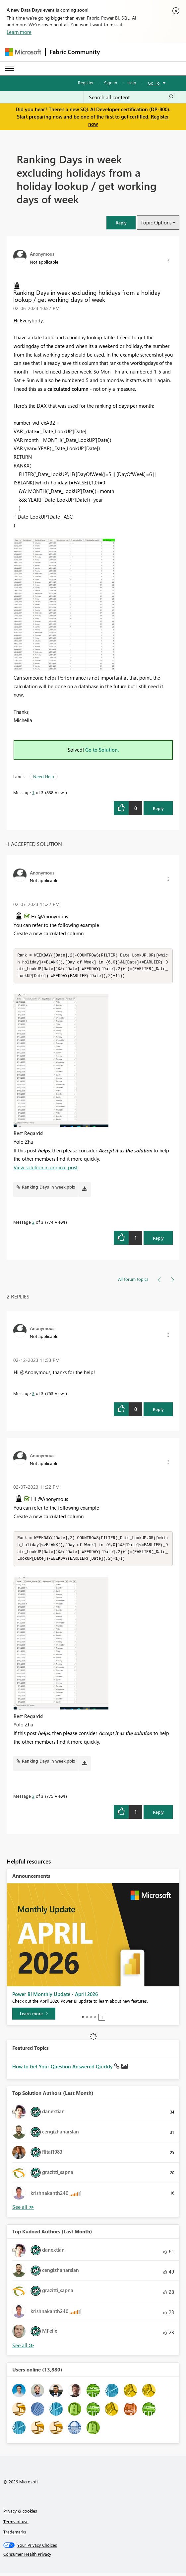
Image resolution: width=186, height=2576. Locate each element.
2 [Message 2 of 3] (33, 1223)
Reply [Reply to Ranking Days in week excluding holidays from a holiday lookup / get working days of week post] (158, 808)
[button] (121, 222)
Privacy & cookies (20, 2513)
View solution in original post (46, 1168)
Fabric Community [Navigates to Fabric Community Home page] (75, 52)
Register (86, 82)
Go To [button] (154, 83)
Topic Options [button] (156, 222)
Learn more (19, 32)
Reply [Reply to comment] (158, 1239)
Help (131, 82)
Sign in (110, 82)
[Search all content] (131, 97)
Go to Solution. (102, 749)
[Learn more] (33, 2016)
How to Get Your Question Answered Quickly (63, 2069)
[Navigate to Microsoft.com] (23, 52)
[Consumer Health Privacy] (93, 2556)
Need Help (43, 776)
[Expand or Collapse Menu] (9, 68)
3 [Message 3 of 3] (33, 1394)
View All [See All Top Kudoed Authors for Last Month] (23, 2348)
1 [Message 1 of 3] (33, 792)
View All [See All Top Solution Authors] (23, 2209)
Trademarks (14, 2534)
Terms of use (16, 2524)
